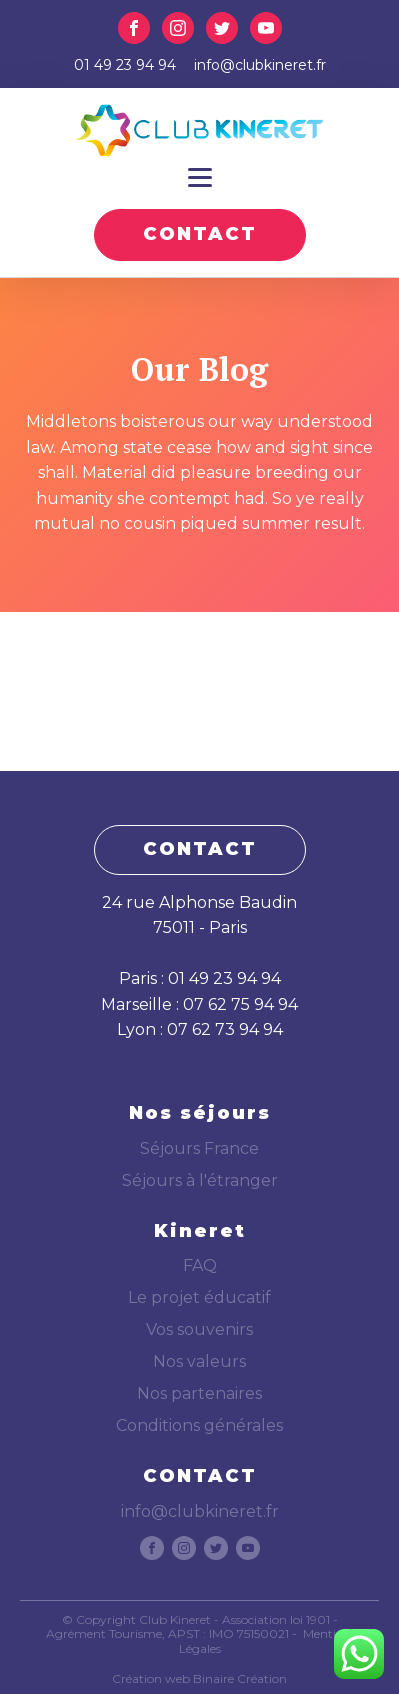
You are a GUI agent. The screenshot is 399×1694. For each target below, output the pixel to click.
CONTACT (200, 234)
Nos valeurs (199, 1361)
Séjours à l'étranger (200, 1180)
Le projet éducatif (199, 1297)
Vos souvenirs (199, 1329)
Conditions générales (199, 1425)
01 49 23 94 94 (125, 65)
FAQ (200, 1265)
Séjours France (199, 1148)
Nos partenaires (199, 1393)
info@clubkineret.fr (260, 65)
